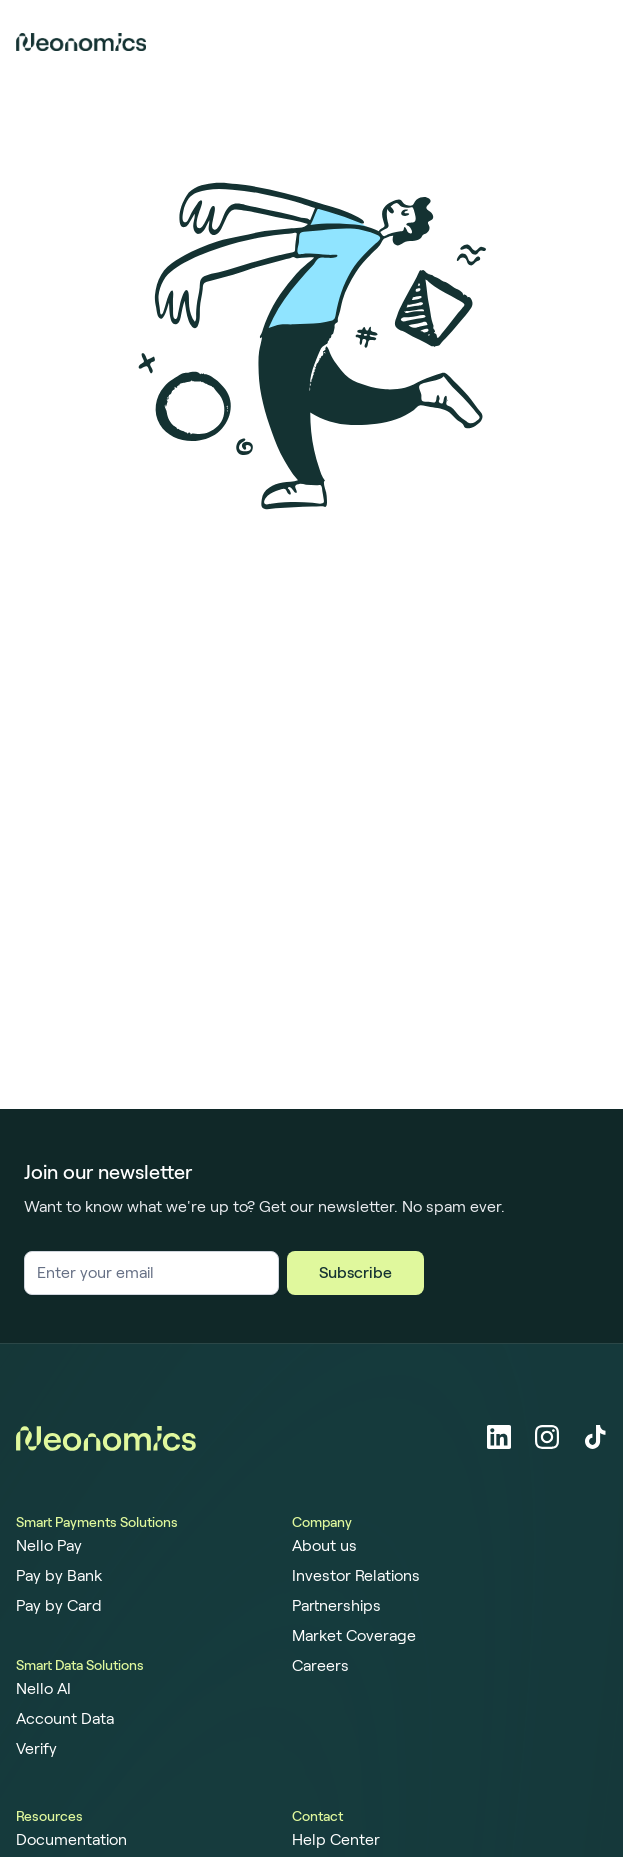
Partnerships (336, 1606)
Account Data (65, 1719)
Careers (320, 1666)
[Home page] (81, 42)
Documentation (71, 1840)
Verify (36, 1749)
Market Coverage (354, 1636)
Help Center (336, 1840)
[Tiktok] (595, 1437)
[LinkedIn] (499, 1437)
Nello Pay (49, 1546)
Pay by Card (59, 1606)
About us (324, 1546)
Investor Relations (356, 1576)
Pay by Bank (59, 1576)
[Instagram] (547, 1437)
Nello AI (43, 1689)
